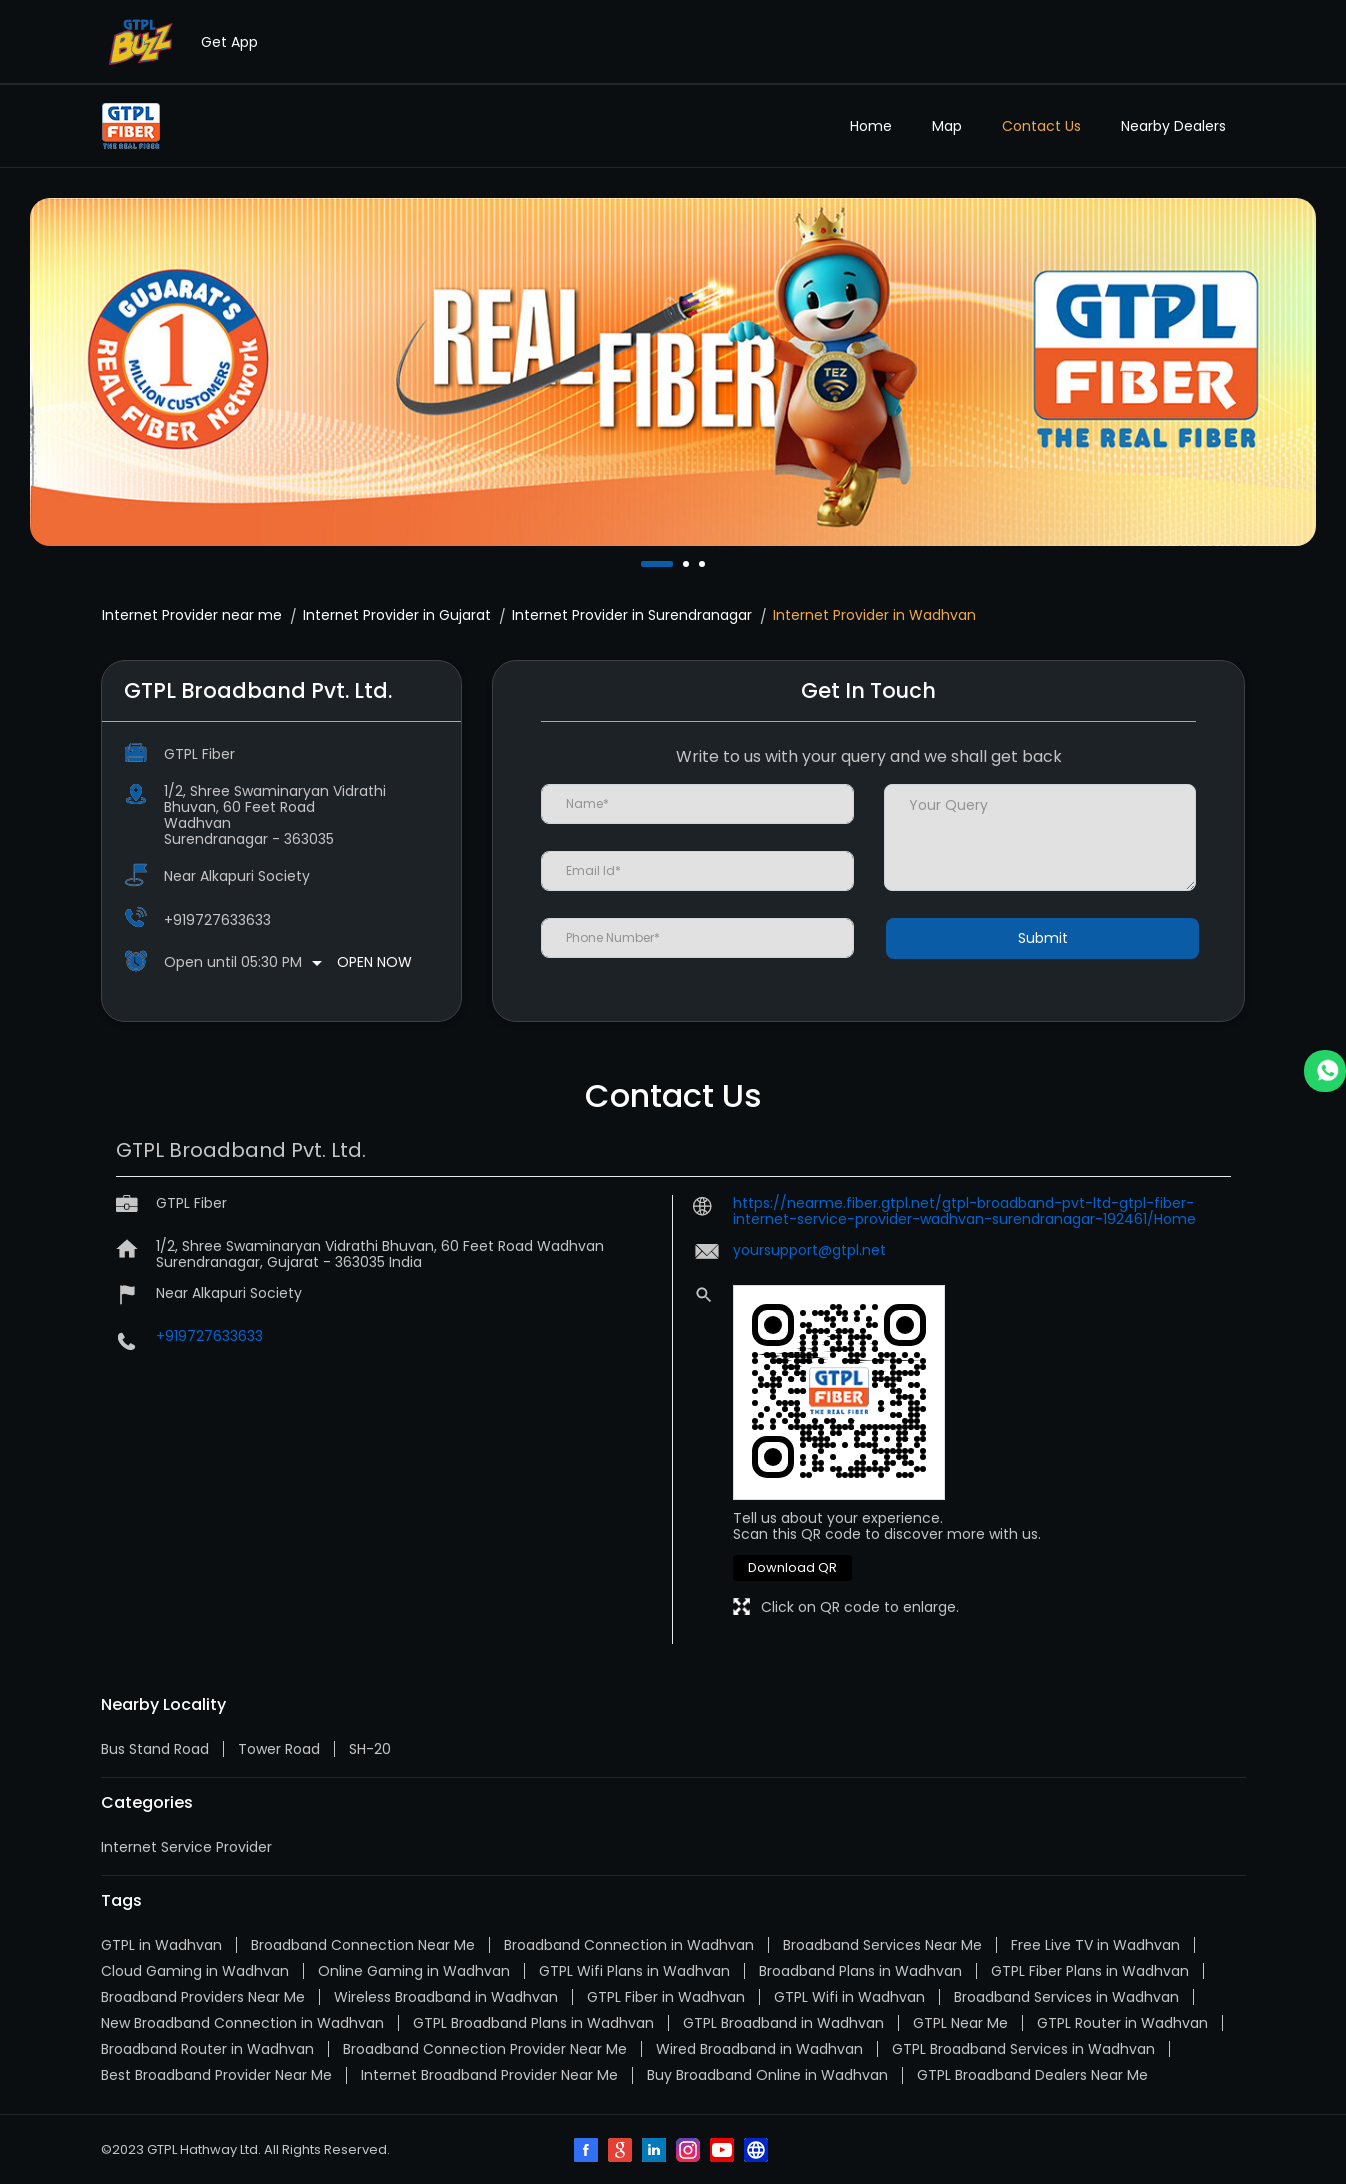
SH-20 (370, 1749)
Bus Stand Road (155, 1749)
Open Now (374, 962)
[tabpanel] (673, 372)
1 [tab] (646, 564)
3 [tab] (704, 564)
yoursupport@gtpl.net (809, 1250)
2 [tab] (688, 564)
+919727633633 (217, 920)
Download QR (792, 1567)
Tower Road (279, 1749)
